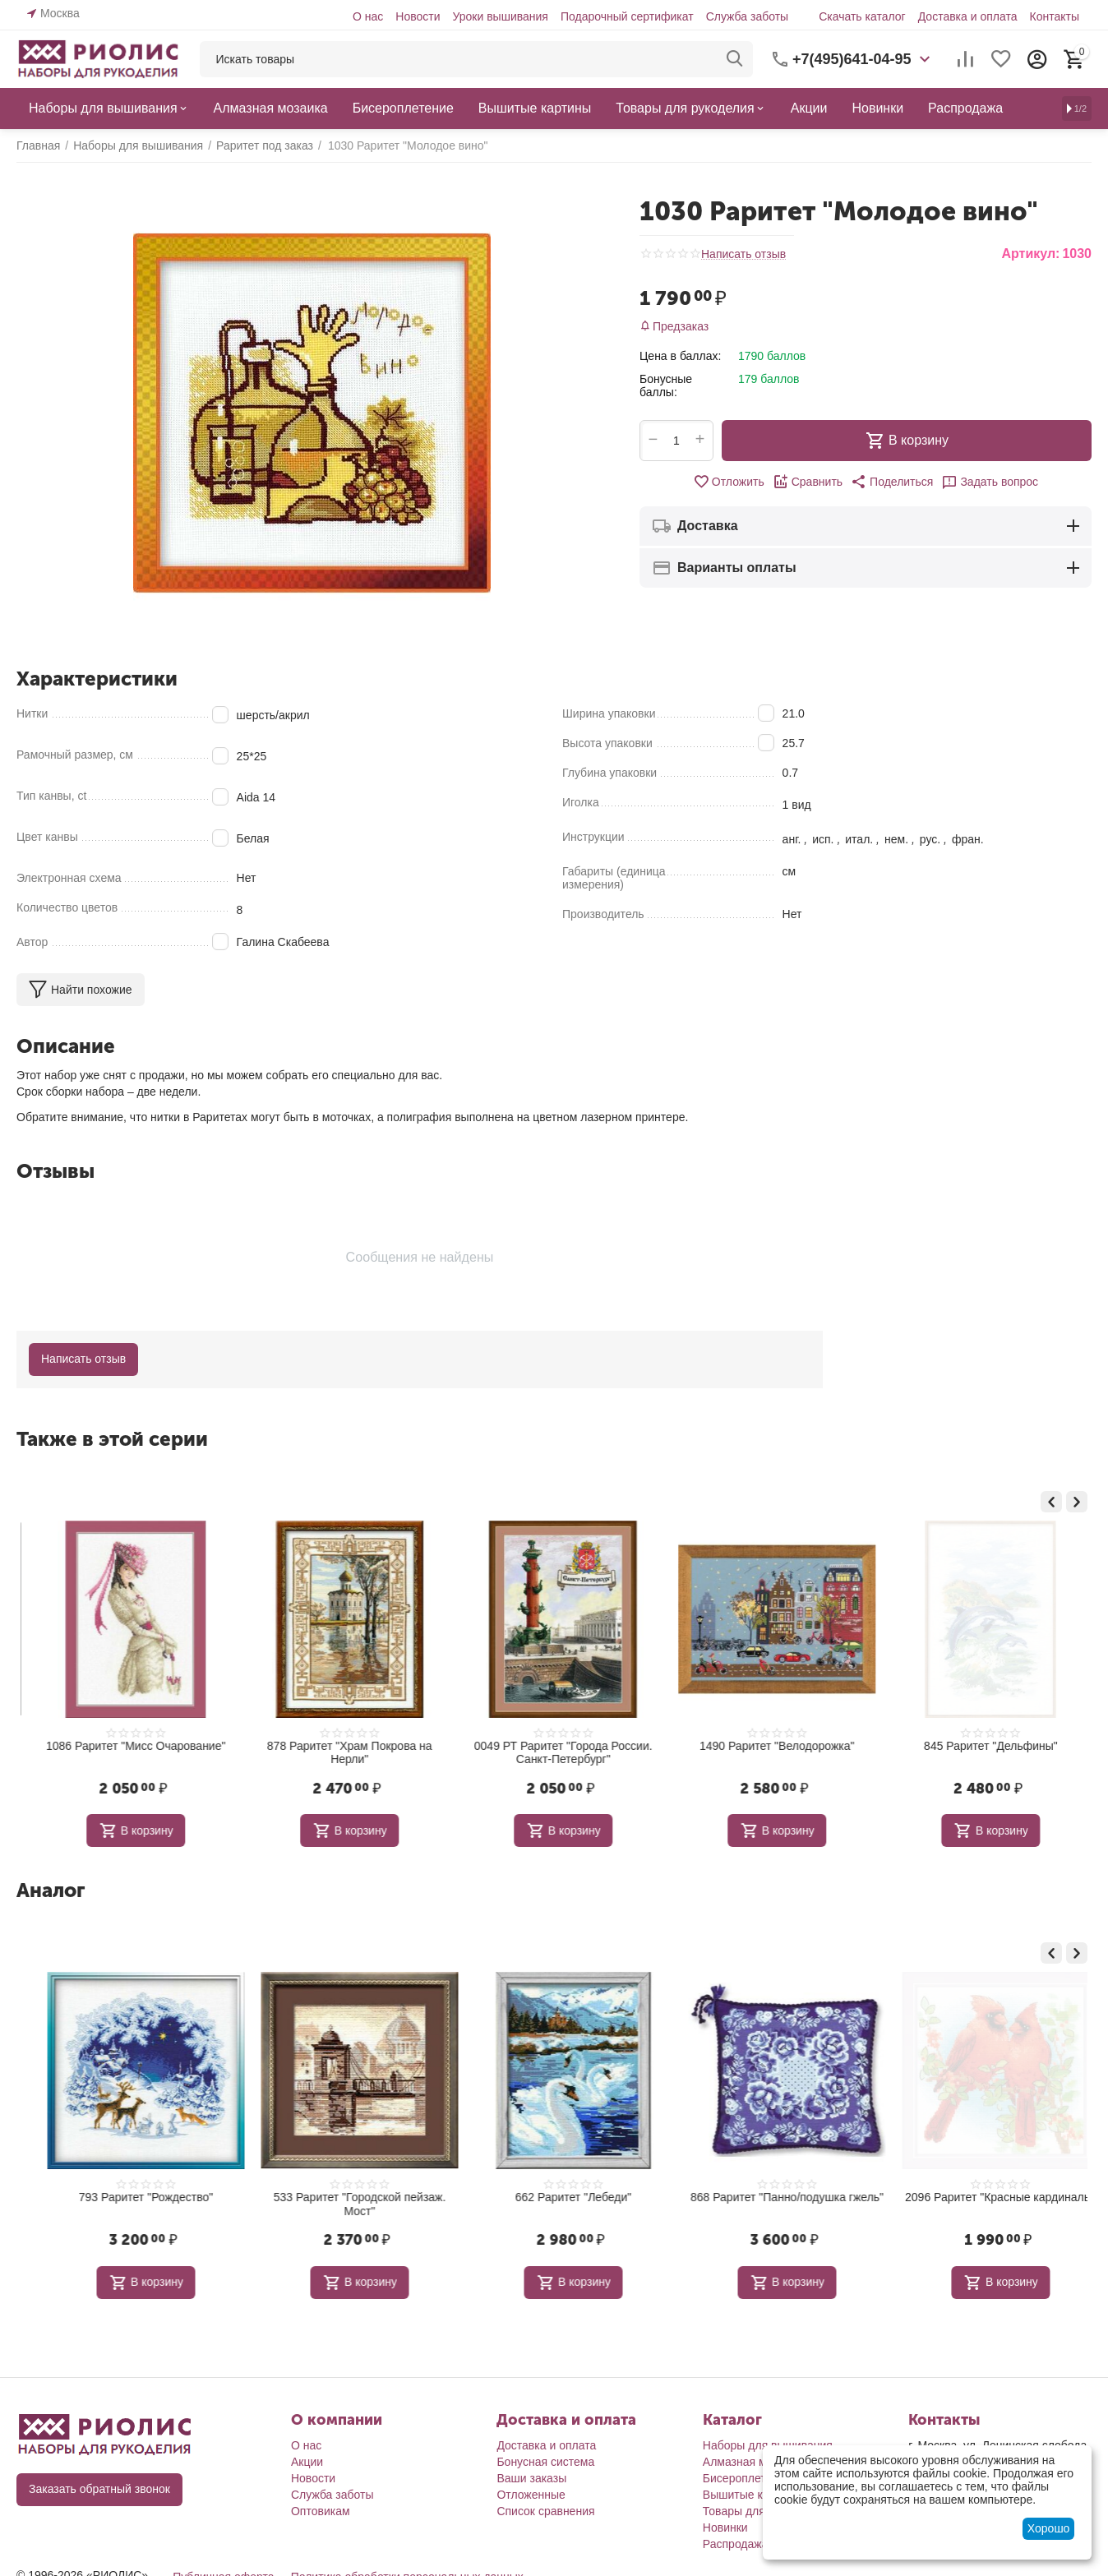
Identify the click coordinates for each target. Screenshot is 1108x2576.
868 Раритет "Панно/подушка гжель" (981, 2197)
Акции (307, 2461)
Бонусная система (545, 2461)
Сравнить (808, 481)
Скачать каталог (862, 16)
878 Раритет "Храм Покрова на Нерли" (555, 1752)
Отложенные (530, 2494)
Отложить (728, 481)
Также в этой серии (112, 1439)
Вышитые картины (752, 2494)
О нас (368, 16)
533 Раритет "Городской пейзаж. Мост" (555, 2204)
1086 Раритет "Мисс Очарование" (341, 1745)
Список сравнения (545, 2511)
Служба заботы (747, 16)
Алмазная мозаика (753, 2461)
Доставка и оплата (968, 16)
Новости (417, 16)
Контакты (1054, 16)
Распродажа (736, 2544)
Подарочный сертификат (627, 16)
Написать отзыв (743, 254)
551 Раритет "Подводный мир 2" (127, 1745)
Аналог (50, 1890)
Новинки (725, 2527)
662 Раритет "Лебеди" (768, 2197)
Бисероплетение (747, 2478)
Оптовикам (320, 2511)
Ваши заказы (531, 2478)
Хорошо (1048, 2528)
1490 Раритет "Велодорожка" (982, 1745)
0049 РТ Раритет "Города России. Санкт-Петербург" (769, 1752)
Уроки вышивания (499, 16)
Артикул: (1030, 254)
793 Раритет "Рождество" (341, 2197)
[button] (892, 481)
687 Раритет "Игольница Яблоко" (127, 2197)
